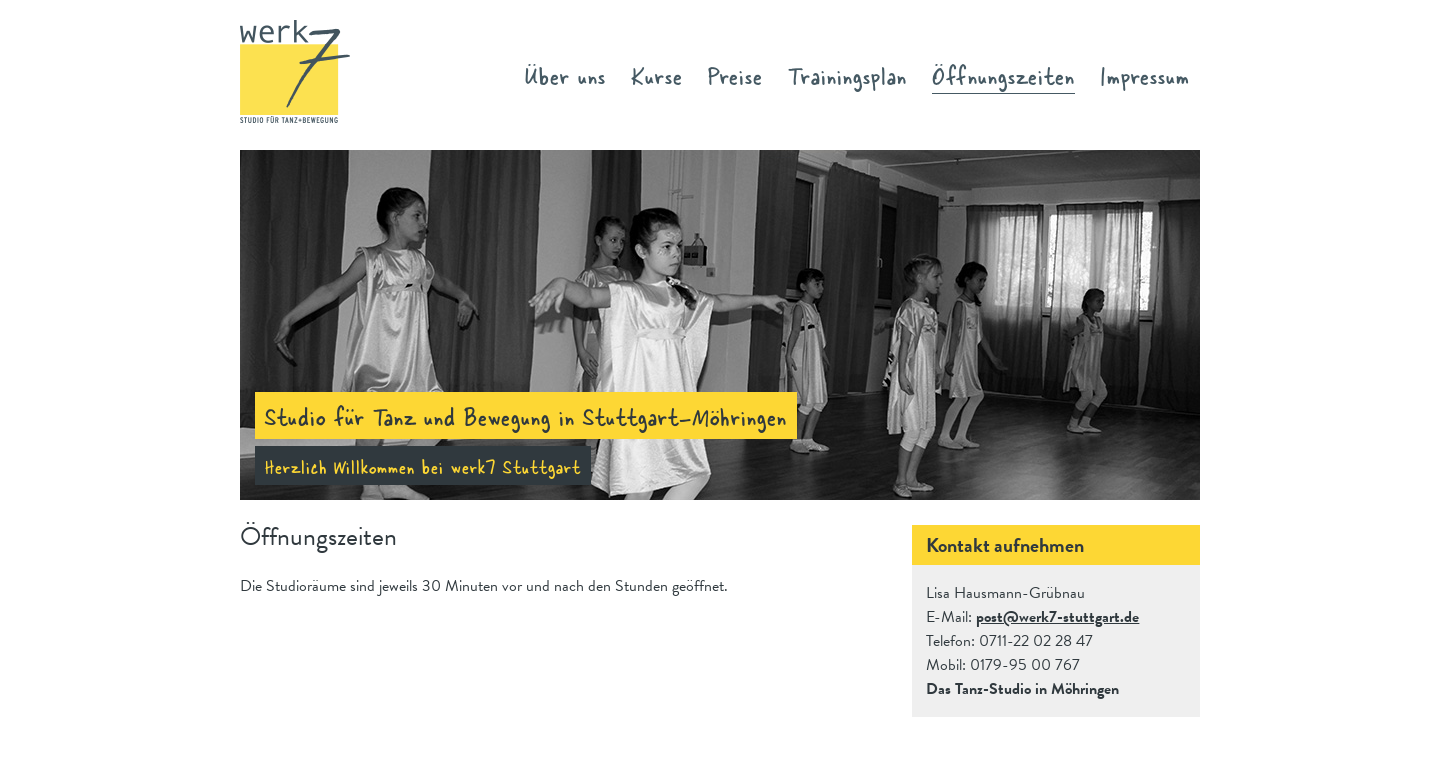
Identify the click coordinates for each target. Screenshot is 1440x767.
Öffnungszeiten (1003, 74)
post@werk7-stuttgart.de (1057, 617)
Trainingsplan (847, 74)
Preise (735, 74)
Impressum (1145, 74)
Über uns (565, 74)
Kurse (657, 74)
